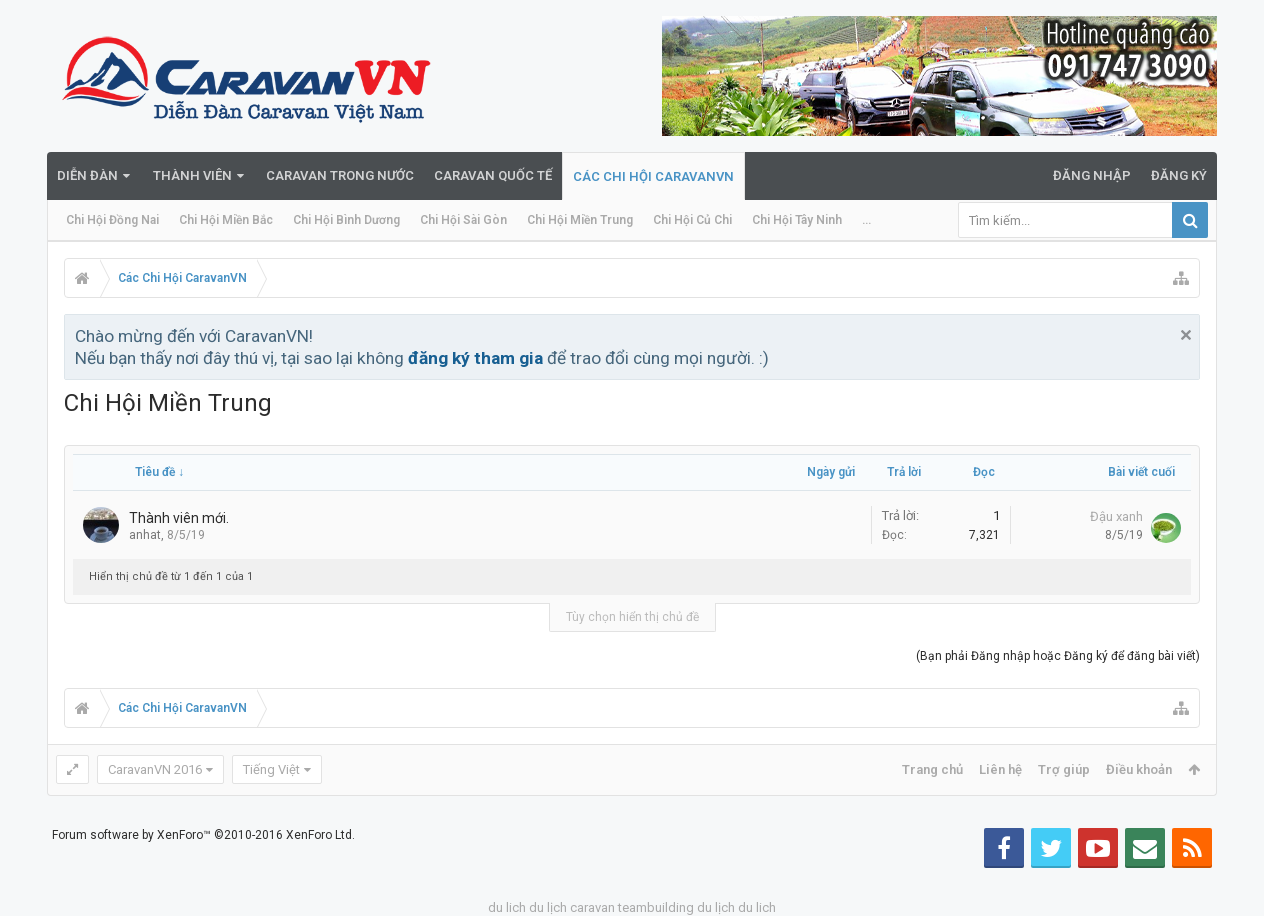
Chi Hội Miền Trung (580, 220)
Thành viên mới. (179, 518)
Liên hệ (1000, 769)
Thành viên (192, 175)
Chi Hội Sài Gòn (463, 220)
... (866, 220)
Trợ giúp (1064, 769)
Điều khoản (1139, 769)
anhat (145, 535)
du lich (507, 907)
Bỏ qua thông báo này (1186, 335)
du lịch (548, 907)
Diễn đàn (87, 175)
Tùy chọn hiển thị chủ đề (632, 617)
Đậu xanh (1116, 516)
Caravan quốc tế (493, 175)
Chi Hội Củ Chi (692, 220)
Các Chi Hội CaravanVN (653, 176)
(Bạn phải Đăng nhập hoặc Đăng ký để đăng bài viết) (1058, 656)
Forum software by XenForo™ (203, 835)
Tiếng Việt (271, 769)
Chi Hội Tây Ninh (797, 220)
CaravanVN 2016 (155, 769)
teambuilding (656, 907)
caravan (592, 907)
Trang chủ (932, 769)
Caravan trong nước (340, 175)
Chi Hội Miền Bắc (226, 220)
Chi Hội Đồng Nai (112, 220)
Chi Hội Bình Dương (346, 220)
